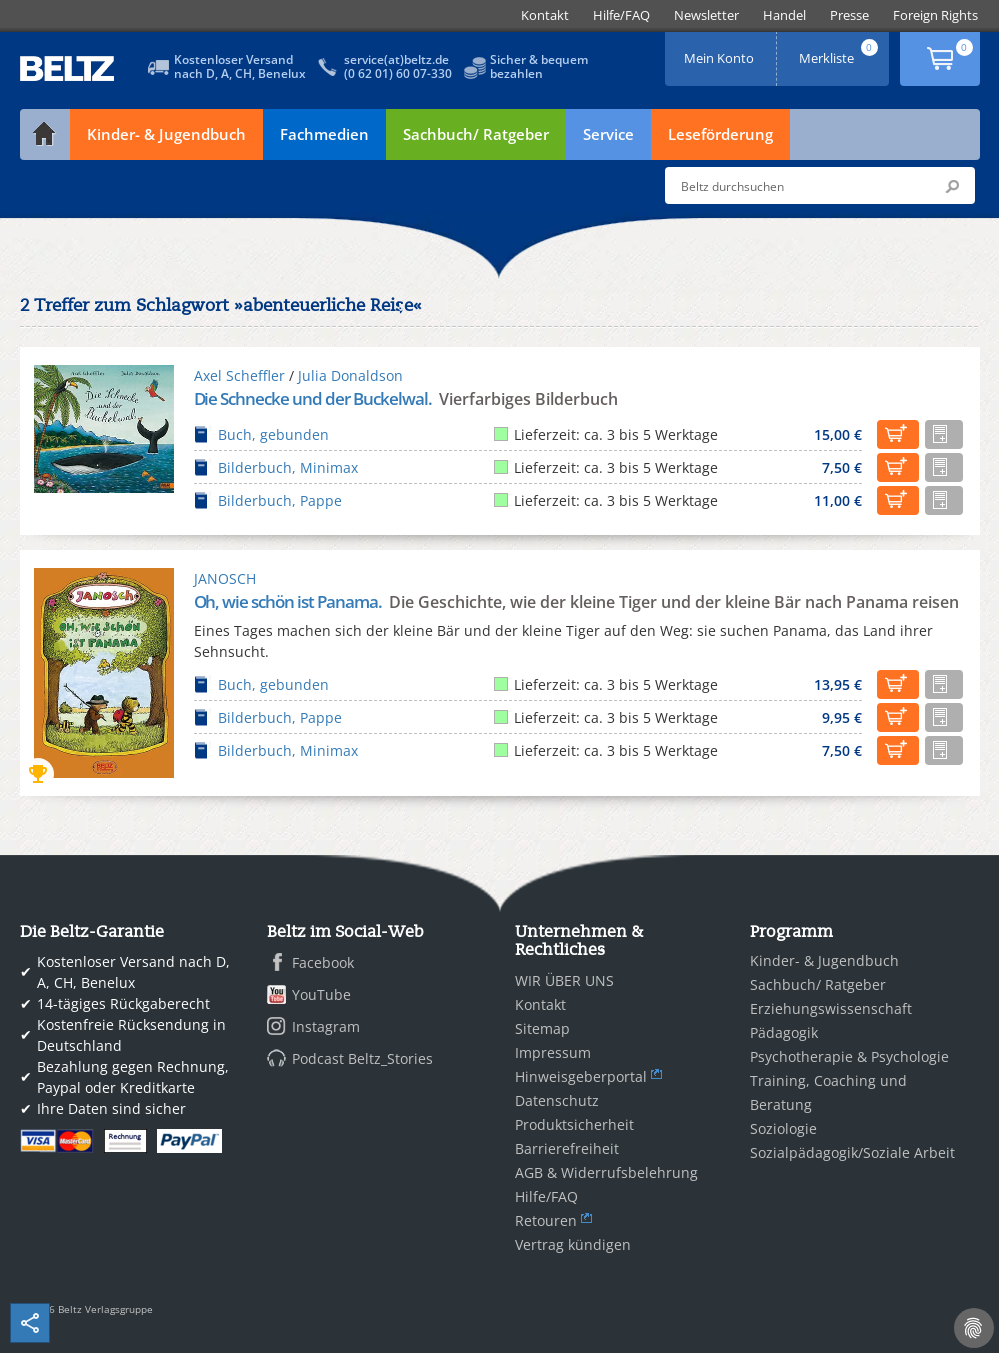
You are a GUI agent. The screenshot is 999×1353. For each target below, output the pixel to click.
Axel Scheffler (239, 375)
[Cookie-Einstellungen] (974, 1328)
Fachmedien (324, 134)
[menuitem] (545, 15)
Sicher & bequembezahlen (539, 66)
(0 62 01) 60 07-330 (398, 73)
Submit (952, 186)
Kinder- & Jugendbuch (166, 134)
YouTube (321, 994)
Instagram (326, 1026)
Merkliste (840, 51)
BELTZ (68, 68)
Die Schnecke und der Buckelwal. (314, 398)
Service (608, 134)
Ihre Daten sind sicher (111, 1108)
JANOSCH (225, 578)
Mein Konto (721, 51)
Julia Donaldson (350, 375)
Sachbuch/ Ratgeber (476, 134)
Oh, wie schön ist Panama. (289, 601)
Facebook (323, 962)
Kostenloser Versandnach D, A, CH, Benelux (240, 66)
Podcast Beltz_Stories (362, 1058)
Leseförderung (720, 134)
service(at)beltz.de (396, 59)
